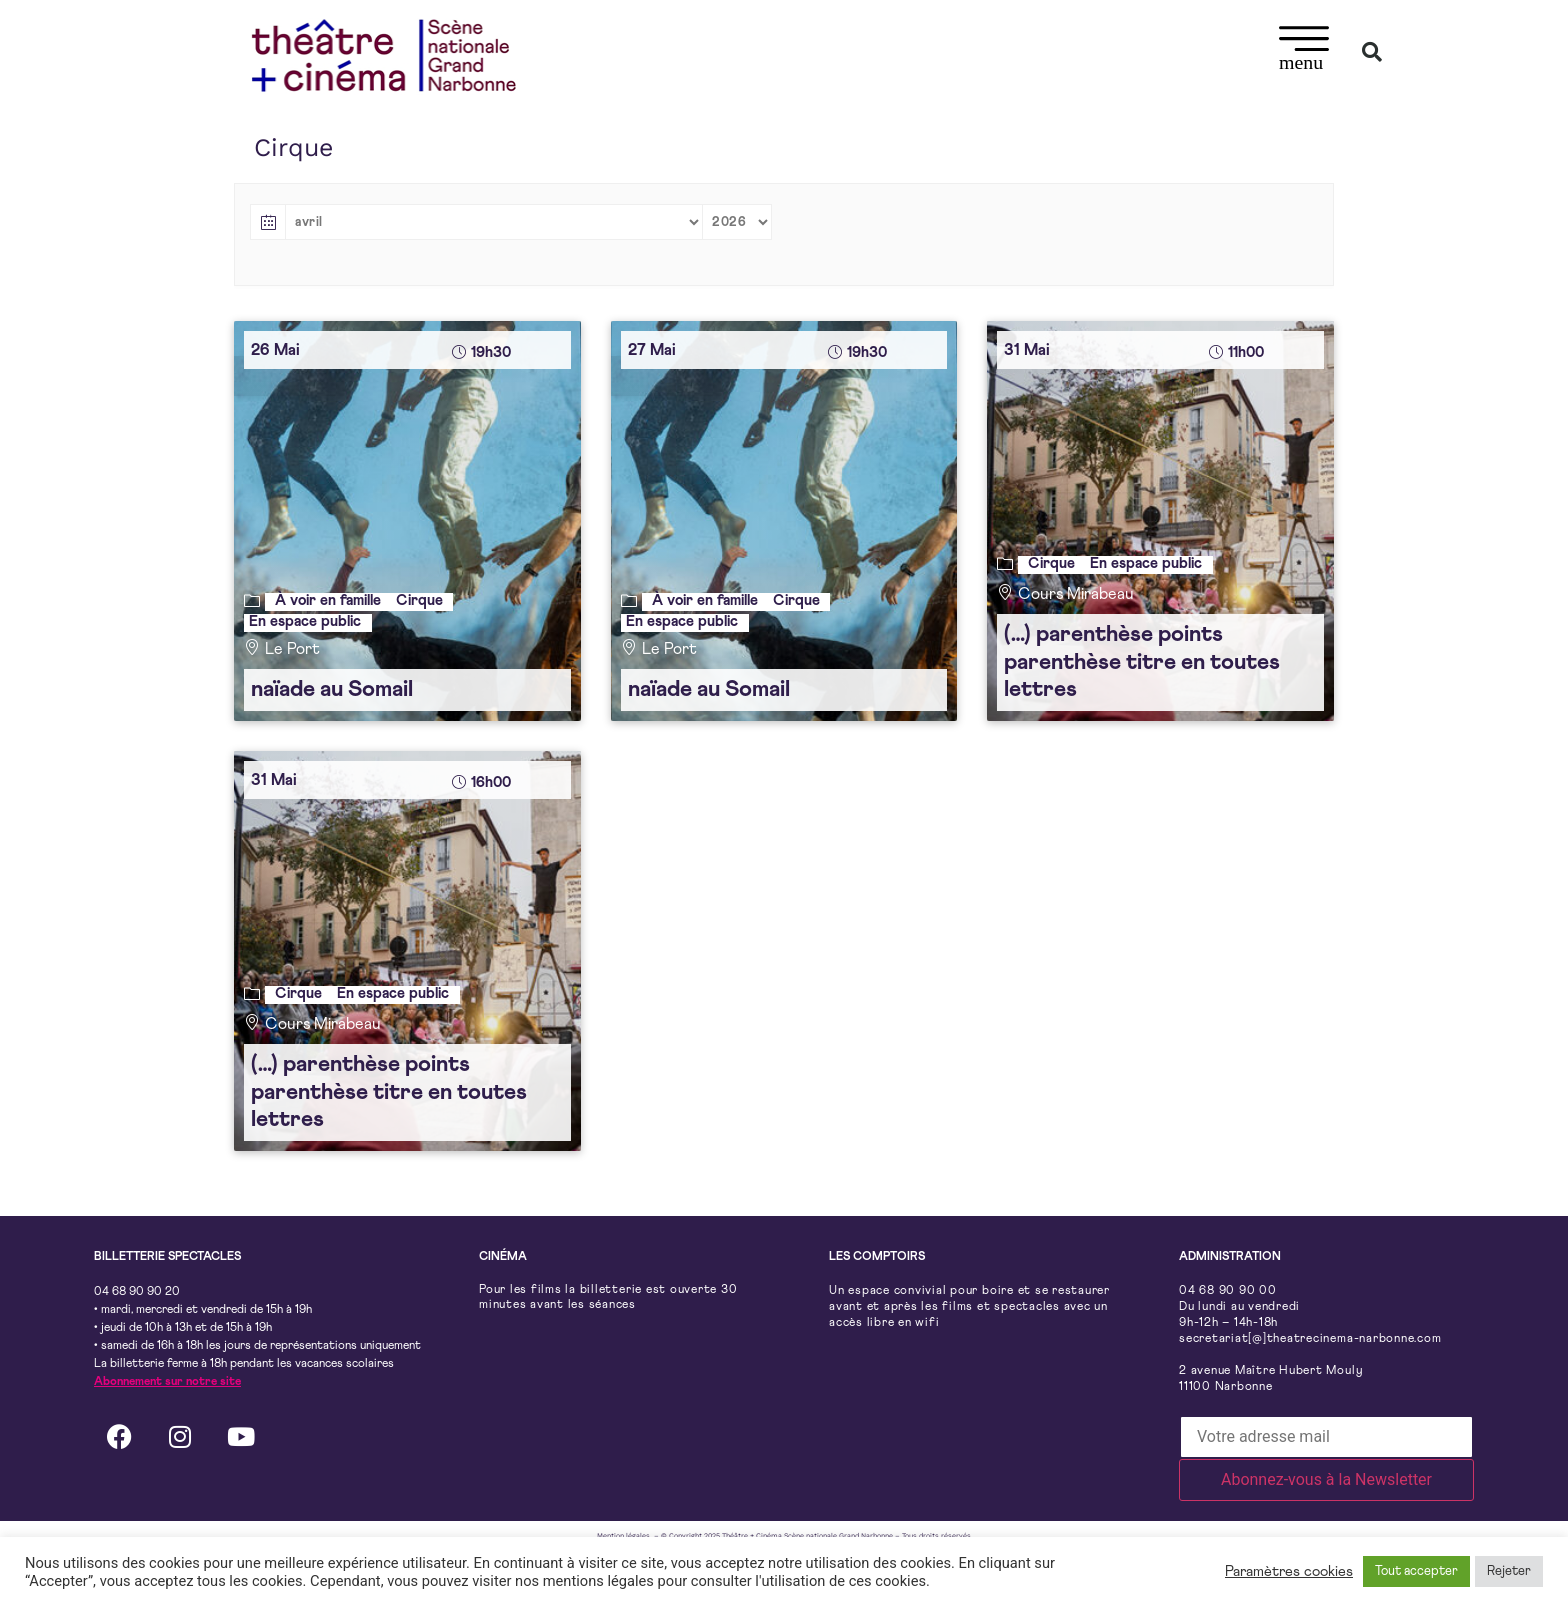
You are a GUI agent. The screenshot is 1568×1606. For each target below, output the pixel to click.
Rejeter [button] (1509, 1571)
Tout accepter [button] (1416, 1571)
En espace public (305, 621)
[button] (1304, 51)
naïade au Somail (332, 689)
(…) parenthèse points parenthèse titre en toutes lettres (1142, 662)
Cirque (419, 600)
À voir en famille (328, 600)
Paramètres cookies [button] (1289, 1571)
